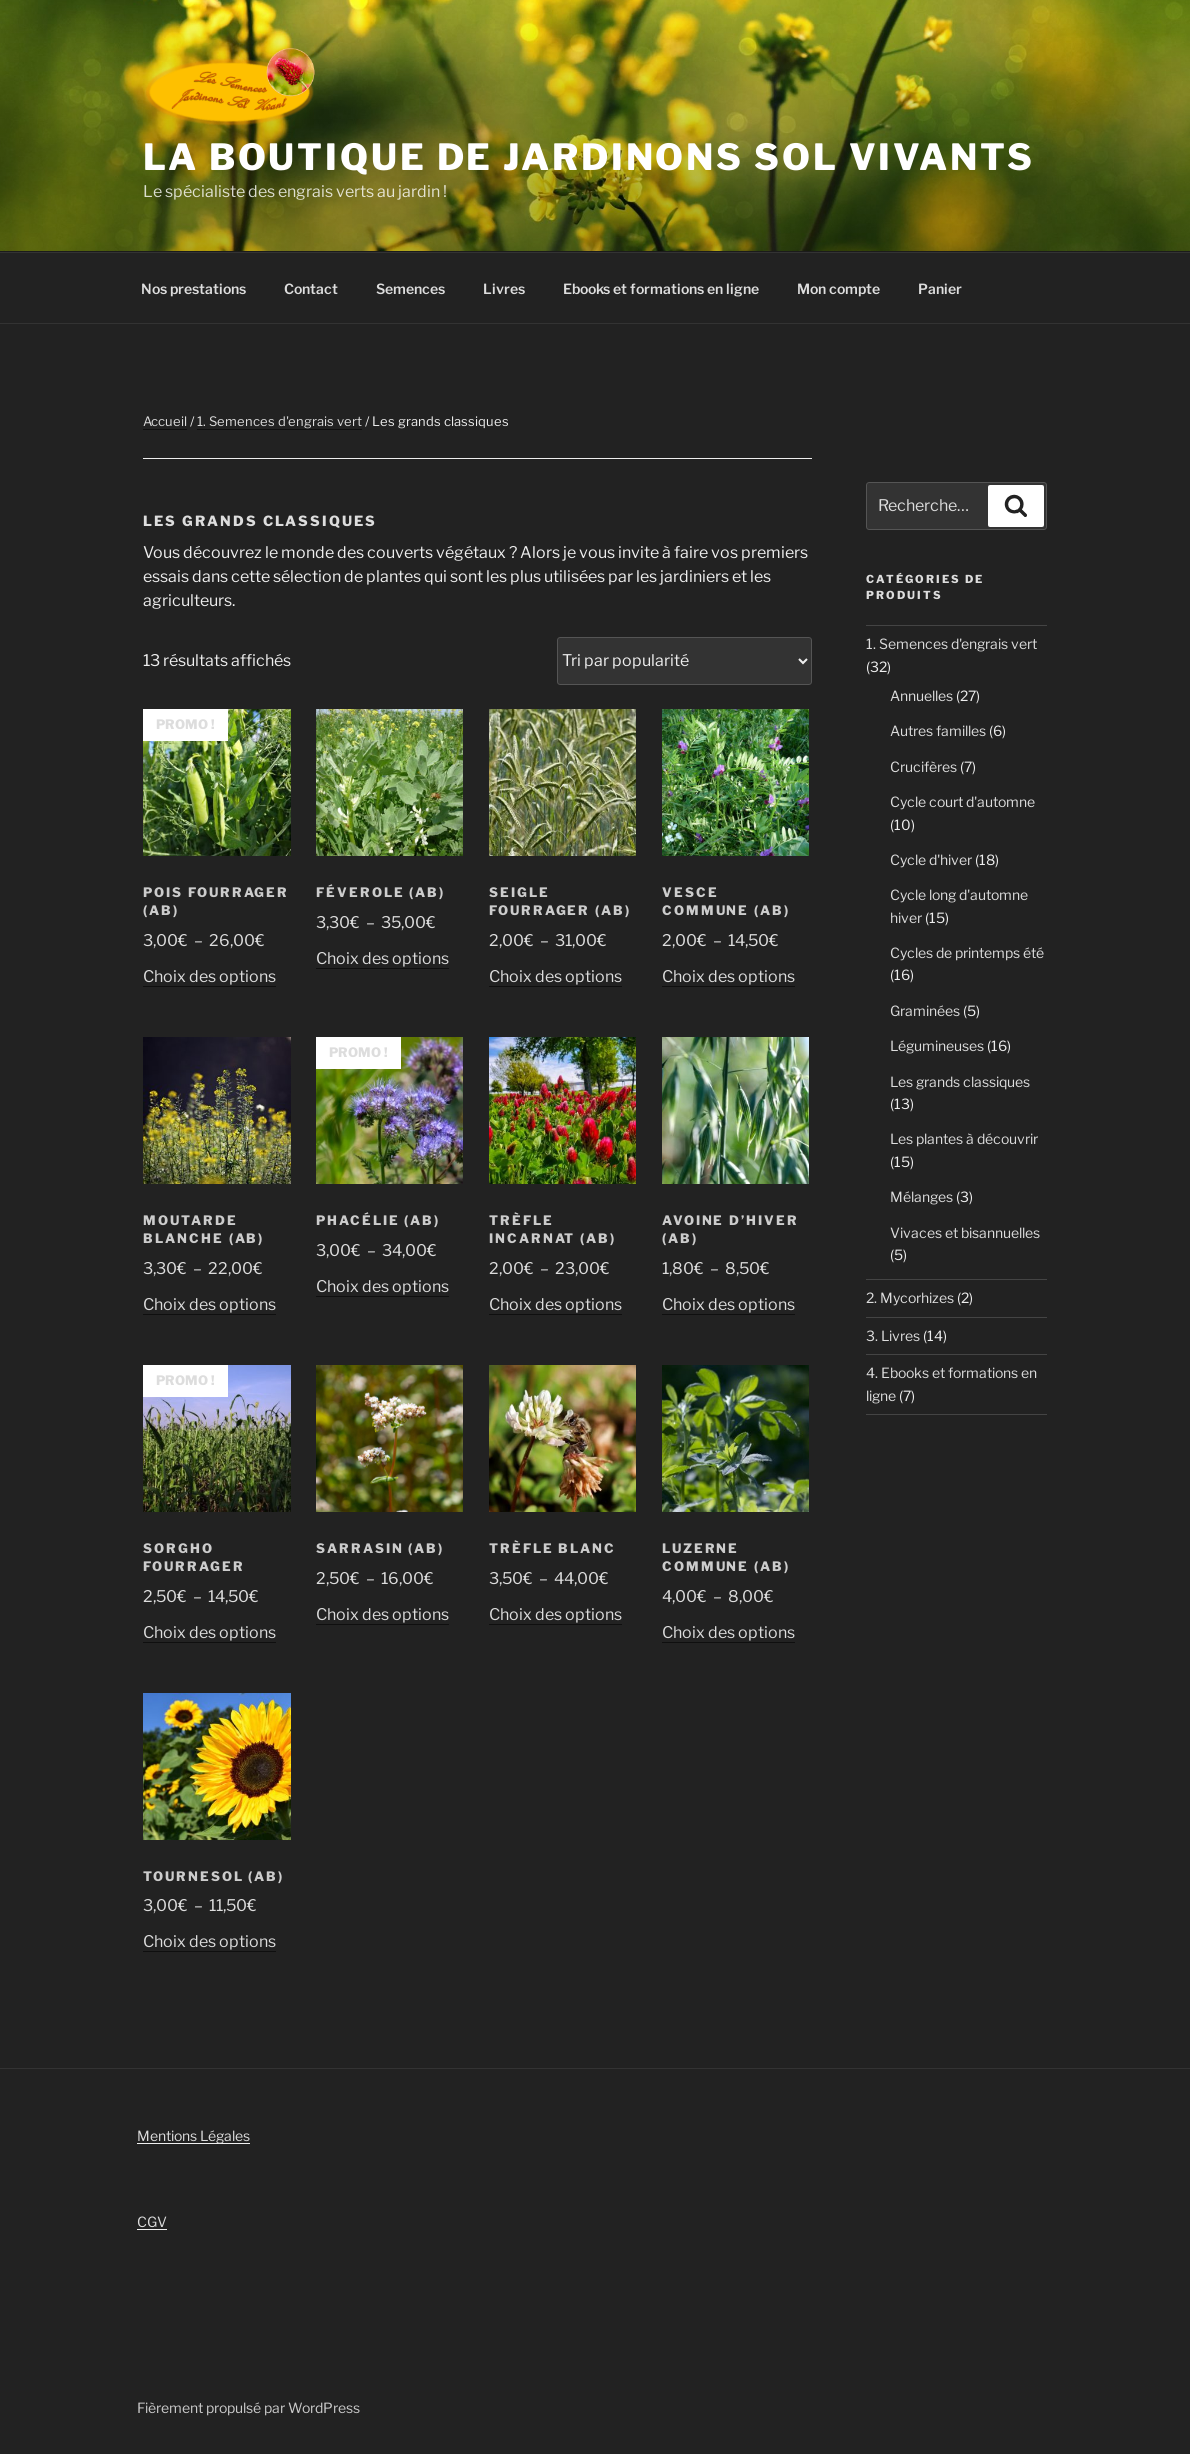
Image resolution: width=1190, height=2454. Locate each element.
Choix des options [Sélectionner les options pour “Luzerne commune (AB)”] (728, 1632)
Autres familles (938, 730)
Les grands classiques (960, 1081)
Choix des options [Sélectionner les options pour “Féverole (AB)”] (382, 958)
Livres (504, 288)
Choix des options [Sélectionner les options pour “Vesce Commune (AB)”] (728, 976)
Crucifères (923, 766)
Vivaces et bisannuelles (965, 1232)
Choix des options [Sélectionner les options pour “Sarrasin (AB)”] (382, 1614)
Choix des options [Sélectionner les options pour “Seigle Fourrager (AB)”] (555, 976)
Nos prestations (193, 288)
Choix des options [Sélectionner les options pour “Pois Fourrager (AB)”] (209, 976)
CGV (152, 2221)
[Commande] (684, 661)
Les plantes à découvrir (964, 1138)
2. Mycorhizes (910, 1297)
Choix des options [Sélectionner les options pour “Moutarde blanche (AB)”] (209, 1304)
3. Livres (893, 1335)
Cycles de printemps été (967, 952)
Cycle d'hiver (931, 859)
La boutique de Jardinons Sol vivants (589, 157)
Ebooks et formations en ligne (661, 288)
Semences (410, 288)
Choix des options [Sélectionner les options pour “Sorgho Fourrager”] (209, 1632)
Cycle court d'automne (962, 801)
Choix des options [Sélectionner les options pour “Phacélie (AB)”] (382, 1286)
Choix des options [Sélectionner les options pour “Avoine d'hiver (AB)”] (728, 1304)
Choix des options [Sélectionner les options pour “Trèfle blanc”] (555, 1614)
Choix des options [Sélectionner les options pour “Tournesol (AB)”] (209, 1941)
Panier (940, 288)
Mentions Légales (193, 2135)
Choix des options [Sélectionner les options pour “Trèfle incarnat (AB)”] (555, 1304)
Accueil (165, 421)
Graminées (925, 1010)
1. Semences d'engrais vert (279, 421)
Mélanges (921, 1196)
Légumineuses (937, 1045)
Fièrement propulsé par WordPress (248, 2407)
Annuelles (921, 695)
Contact (311, 288)
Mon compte (838, 288)
